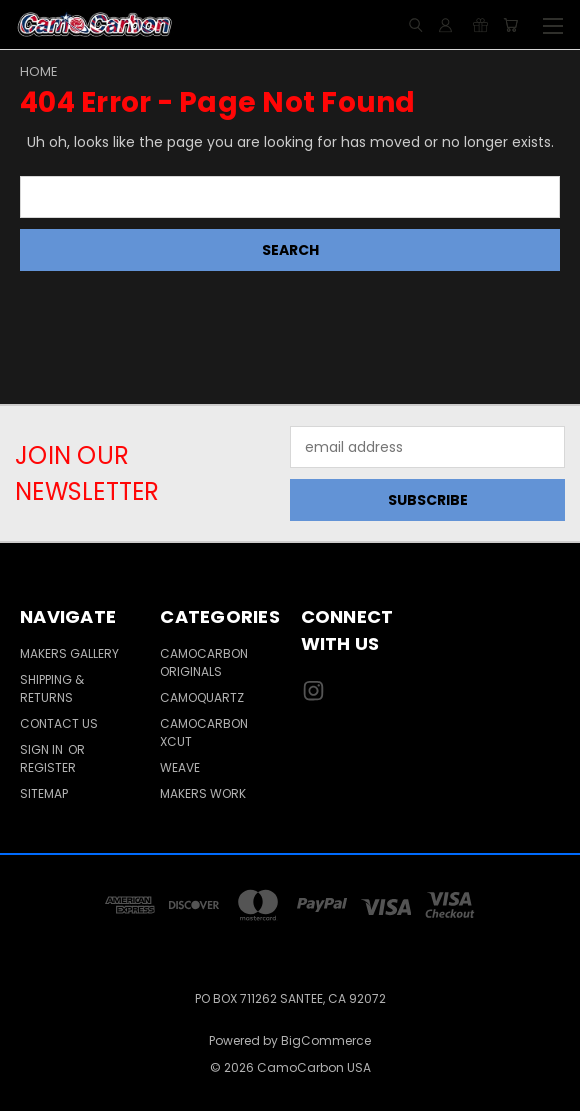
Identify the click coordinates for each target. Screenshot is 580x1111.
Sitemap (44, 793)
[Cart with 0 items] (510, 25)
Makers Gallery (69, 653)
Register (48, 767)
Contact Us (59, 723)
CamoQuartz (202, 697)
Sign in (43, 749)
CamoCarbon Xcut (204, 732)
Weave (180, 767)
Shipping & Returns (52, 688)
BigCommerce (326, 1040)
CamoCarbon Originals (204, 662)
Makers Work (203, 793)
